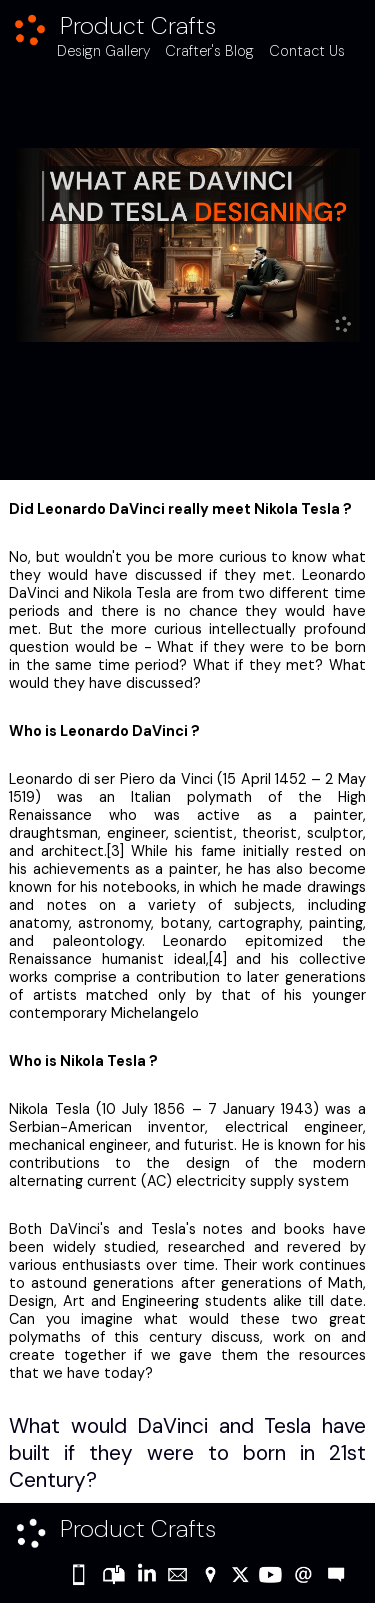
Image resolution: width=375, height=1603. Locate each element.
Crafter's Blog (209, 51)
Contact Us (307, 51)
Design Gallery (103, 51)
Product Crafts (138, 25)
